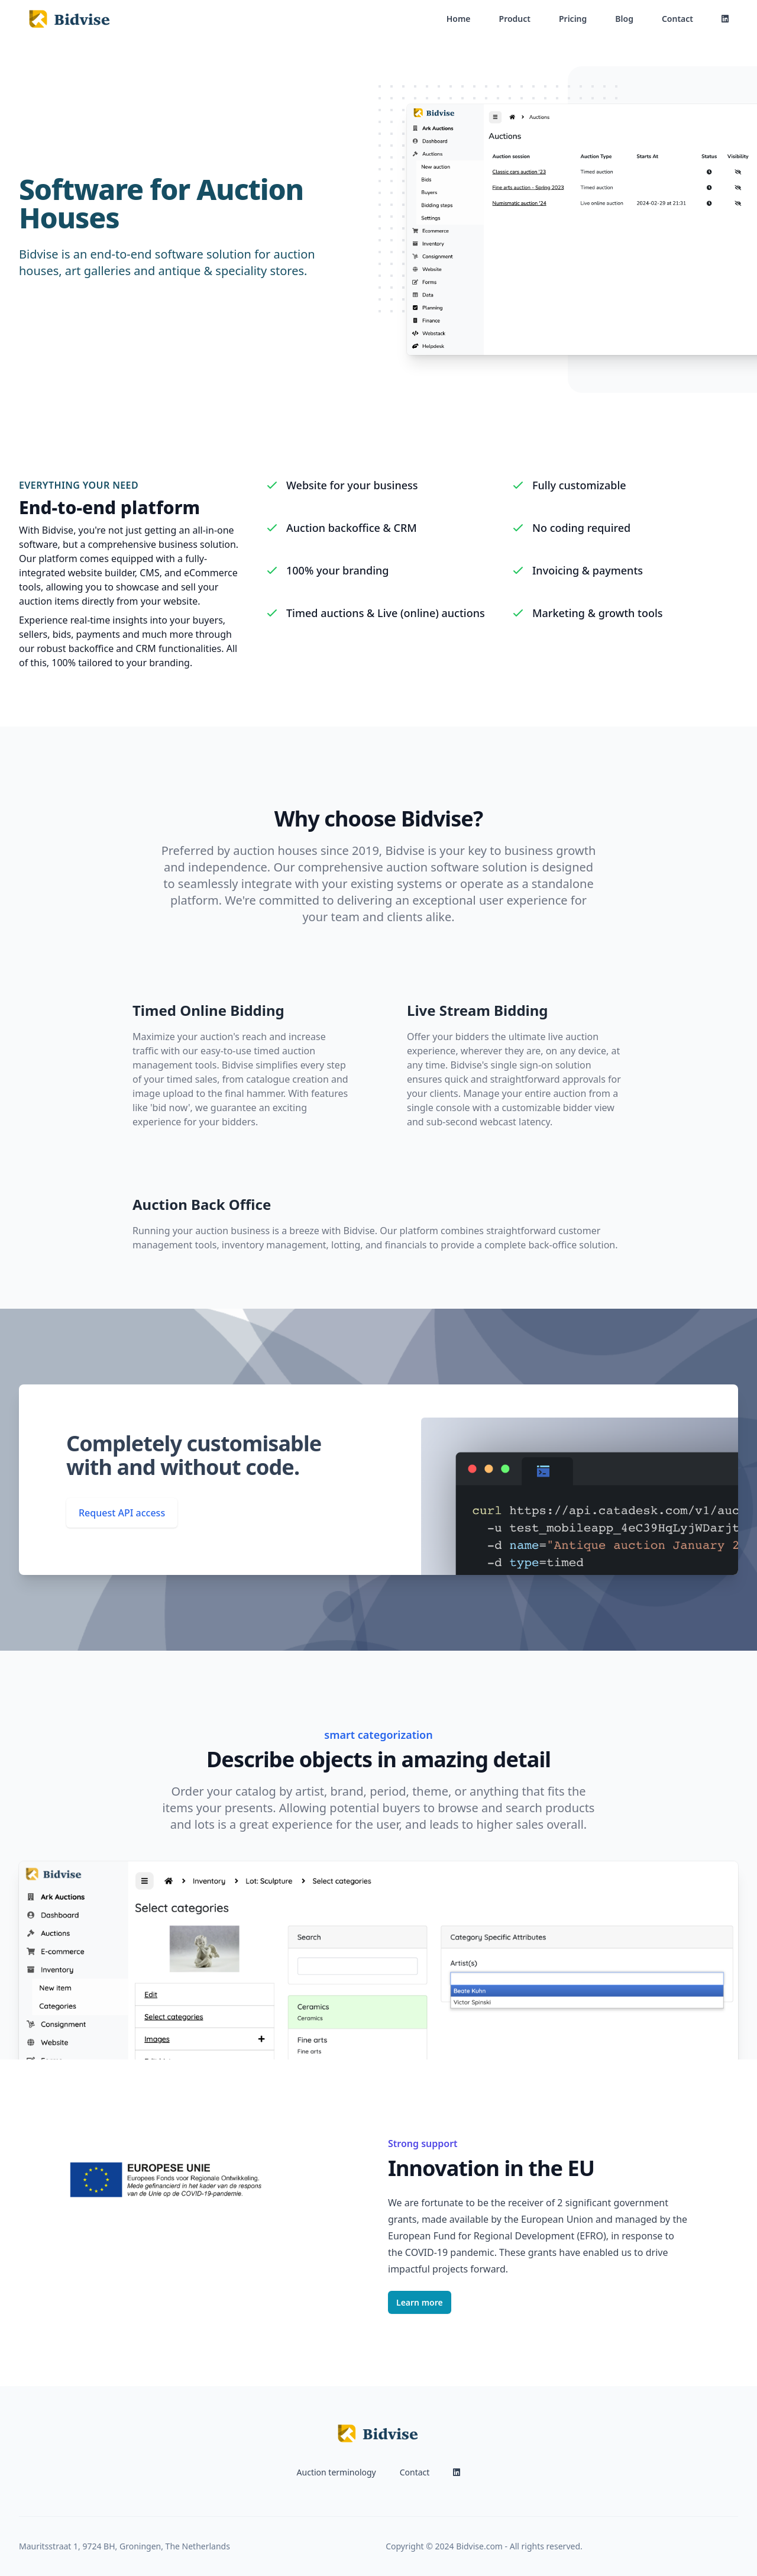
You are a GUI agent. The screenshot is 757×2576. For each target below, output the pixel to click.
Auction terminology (336, 2472)
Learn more (419, 2302)
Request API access (122, 1512)
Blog (624, 18)
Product (514, 18)
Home (459, 18)
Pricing (573, 18)
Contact (677, 18)
